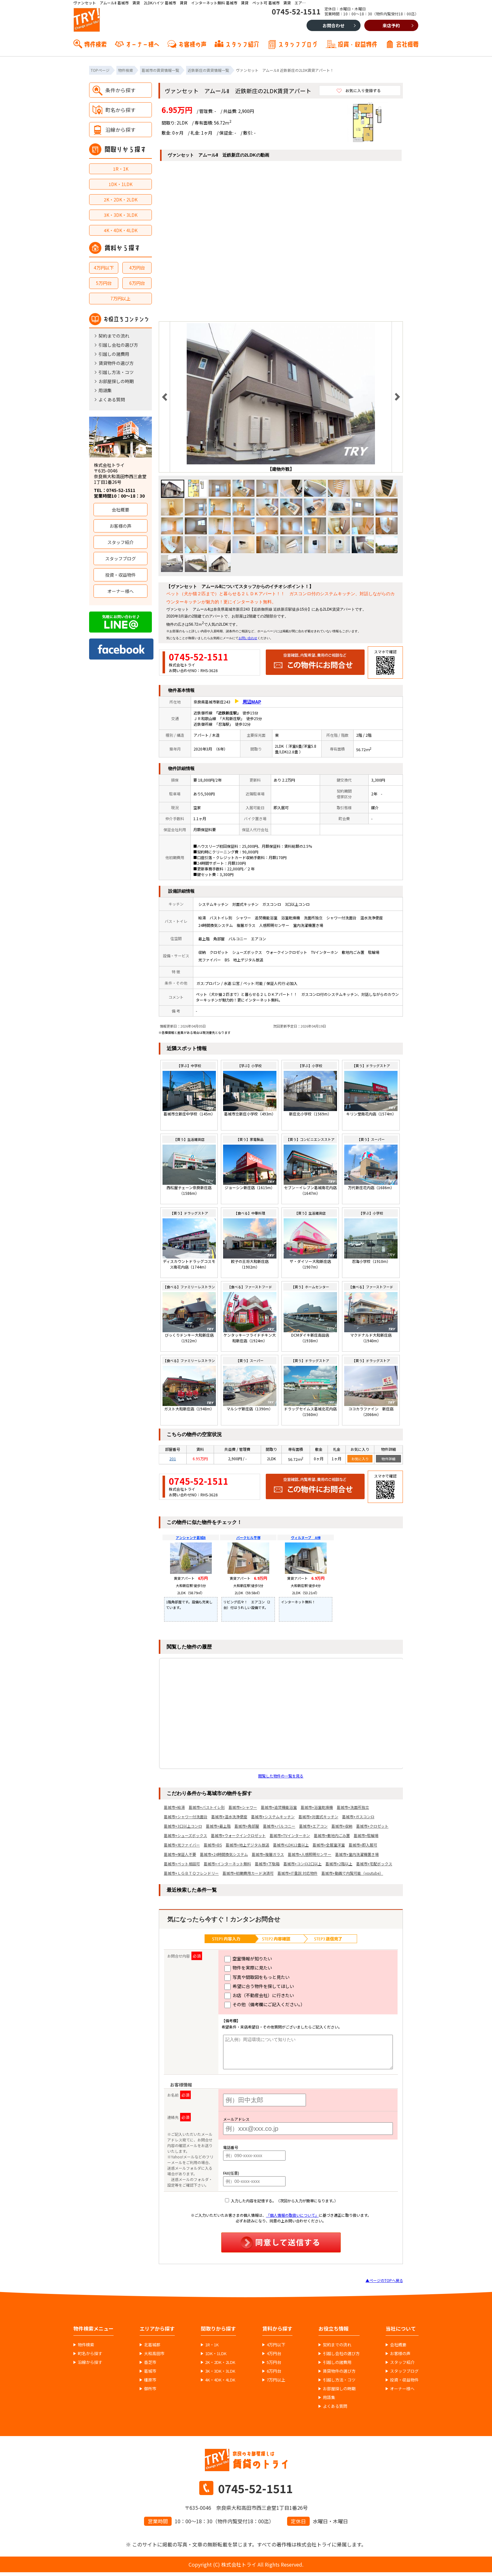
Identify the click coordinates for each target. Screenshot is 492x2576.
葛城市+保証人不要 (180, 1854)
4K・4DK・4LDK (120, 230)
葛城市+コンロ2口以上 (302, 1863)
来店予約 (391, 25)
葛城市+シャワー (242, 1807)
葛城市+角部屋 (246, 1826)
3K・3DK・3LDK (120, 215)
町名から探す (120, 110)
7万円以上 (120, 298)
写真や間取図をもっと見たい (257, 1977)
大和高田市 (154, 2353)
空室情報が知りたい (248, 1958)
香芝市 (150, 2362)
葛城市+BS (213, 1844)
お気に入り (360, 1458)
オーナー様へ (142, 44)
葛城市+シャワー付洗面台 (185, 1816)
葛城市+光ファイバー (182, 1844)
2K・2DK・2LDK (120, 199)
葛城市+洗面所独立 (353, 1807)
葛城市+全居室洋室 (329, 1844)
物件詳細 (388, 1458)
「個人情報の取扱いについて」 (292, 2215)
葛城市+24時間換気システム (224, 1854)
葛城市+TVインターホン (290, 1835)
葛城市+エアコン (313, 1826)
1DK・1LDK (120, 184)
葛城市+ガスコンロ (358, 1816)
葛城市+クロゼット (372, 1826)
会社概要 (407, 44)
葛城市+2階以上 (338, 1863)
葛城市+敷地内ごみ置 (332, 1835)
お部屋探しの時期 (116, 381)
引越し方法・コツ (116, 372)
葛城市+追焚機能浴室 (279, 1807)
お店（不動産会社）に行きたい (259, 1995)
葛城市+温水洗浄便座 (229, 1816)
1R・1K (120, 169)
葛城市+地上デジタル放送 (247, 1844)
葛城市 (150, 2371)
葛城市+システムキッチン (273, 1816)
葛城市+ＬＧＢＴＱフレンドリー (191, 1873)
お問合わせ (334, 25)
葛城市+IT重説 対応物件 (297, 1873)
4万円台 (137, 268)
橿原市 (150, 2380)
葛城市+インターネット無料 (227, 1863)
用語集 (105, 390)
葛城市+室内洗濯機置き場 (357, 1854)
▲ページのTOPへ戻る (384, 2280)
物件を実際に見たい (248, 1967)
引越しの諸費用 (114, 354)
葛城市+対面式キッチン (318, 1816)
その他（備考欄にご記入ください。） (264, 2004)
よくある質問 (112, 399)
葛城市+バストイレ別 (207, 1807)
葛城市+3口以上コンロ (183, 1826)
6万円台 (137, 283)
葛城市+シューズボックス (185, 1835)
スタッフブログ (298, 44)
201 (172, 1458)
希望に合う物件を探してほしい (259, 1986)
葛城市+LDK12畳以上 (291, 1844)
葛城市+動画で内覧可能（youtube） (352, 1873)
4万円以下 (104, 268)
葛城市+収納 (341, 1826)
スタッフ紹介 (242, 44)
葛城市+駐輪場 (366, 1835)
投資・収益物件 (357, 44)
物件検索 (95, 44)
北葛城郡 (152, 2345)
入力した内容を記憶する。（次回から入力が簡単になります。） (281, 2200)
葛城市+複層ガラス (268, 1854)
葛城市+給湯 (174, 1807)
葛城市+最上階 (218, 1826)
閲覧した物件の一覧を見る (280, 1775)
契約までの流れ (114, 336)
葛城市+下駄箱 (267, 1863)
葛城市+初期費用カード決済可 (248, 1873)
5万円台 (104, 283)
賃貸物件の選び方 (116, 363)
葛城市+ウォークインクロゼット (238, 1835)
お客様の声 (192, 44)
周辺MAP (252, 701)
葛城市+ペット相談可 (182, 1863)
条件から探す (120, 90)
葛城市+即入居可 (363, 1844)
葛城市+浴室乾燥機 (317, 1807)
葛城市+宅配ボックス (374, 1863)
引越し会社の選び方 (118, 345)
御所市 (150, 2389)
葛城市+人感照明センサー (309, 1854)
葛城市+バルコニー (279, 1826)
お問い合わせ (247, 638)
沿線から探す (120, 129)
